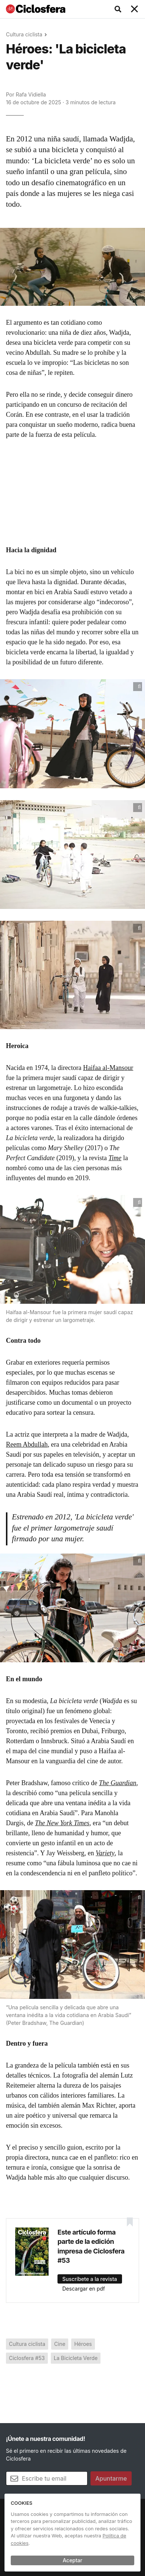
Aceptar (72, 2560)
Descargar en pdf (83, 2288)
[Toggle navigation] (134, 9)
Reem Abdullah (26, 1444)
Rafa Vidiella (31, 94)
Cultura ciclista (24, 34)
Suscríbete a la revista (89, 2279)
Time (114, 1158)
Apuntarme (111, 2478)
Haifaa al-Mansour (108, 1067)
